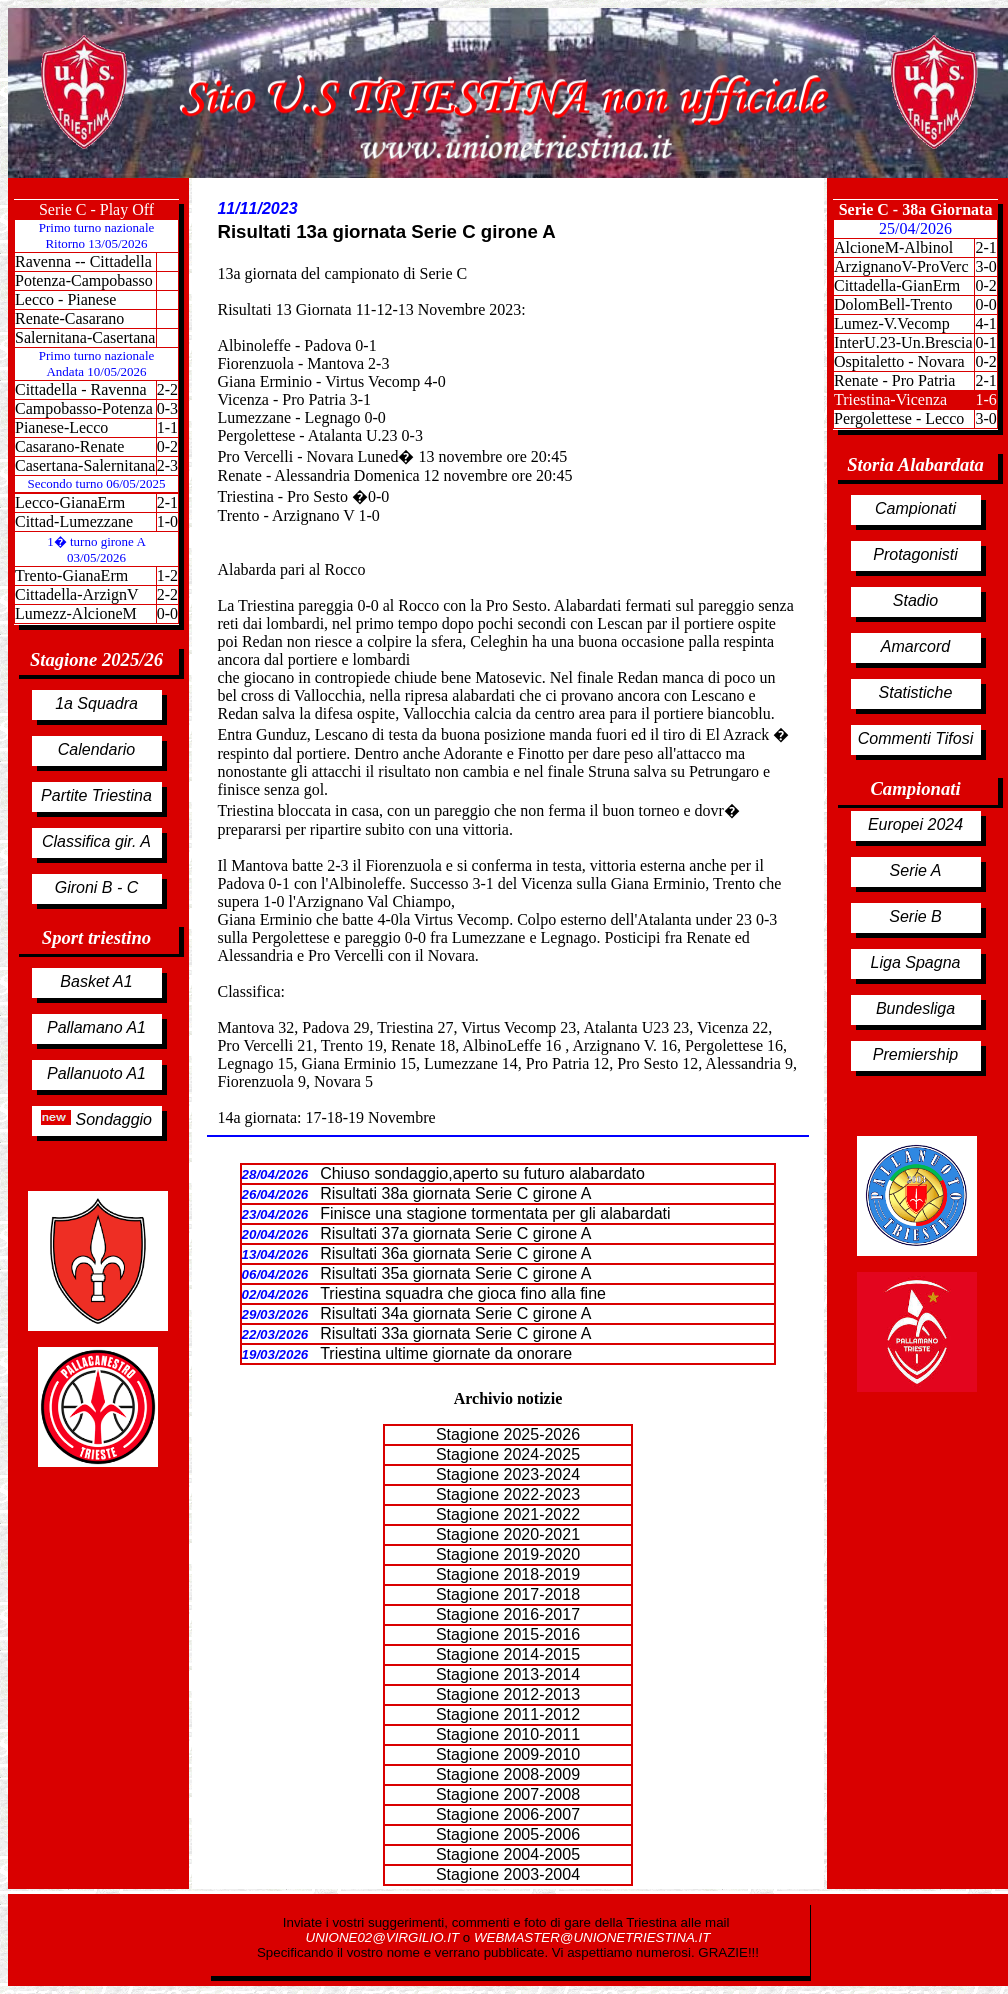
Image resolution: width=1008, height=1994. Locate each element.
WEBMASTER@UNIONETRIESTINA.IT (592, 1937)
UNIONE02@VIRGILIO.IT (384, 1937)
